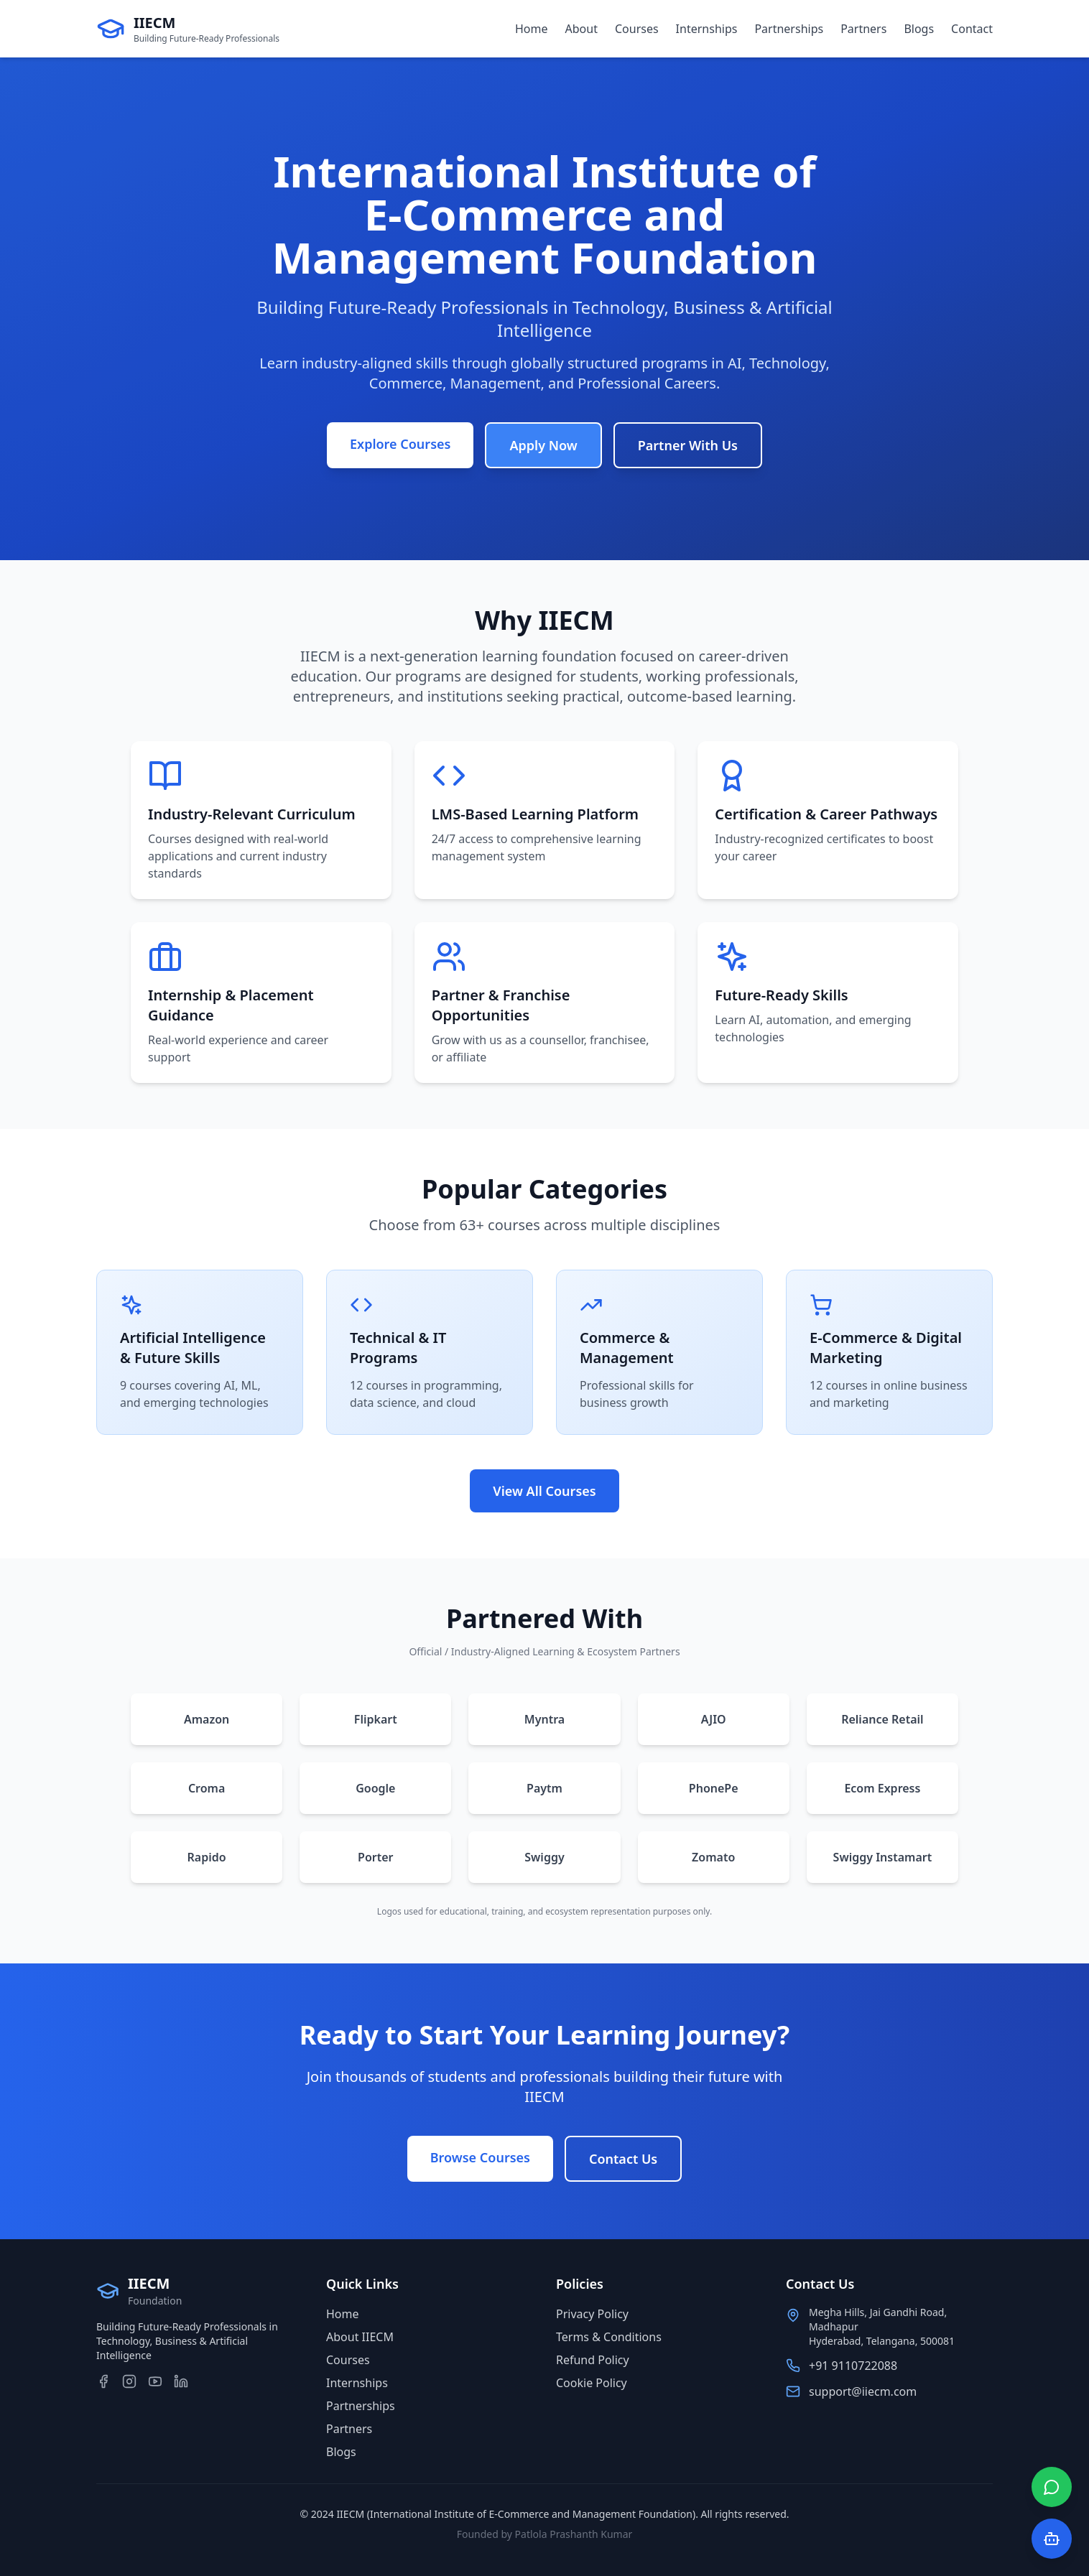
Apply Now (543, 445)
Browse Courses (480, 2157)
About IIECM (360, 2337)
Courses (637, 29)
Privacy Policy (592, 2314)
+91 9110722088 (853, 2365)
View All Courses (544, 1490)
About (581, 29)
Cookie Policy (591, 2383)
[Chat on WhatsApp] (1052, 2487)
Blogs (919, 29)
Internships (707, 29)
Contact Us (623, 2158)
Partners (863, 29)
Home (531, 29)
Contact (972, 29)
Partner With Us (688, 445)
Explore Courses (400, 443)
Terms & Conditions (609, 2337)
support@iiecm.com (863, 2391)
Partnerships (788, 29)
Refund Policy (592, 2360)
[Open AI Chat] (1052, 2539)
